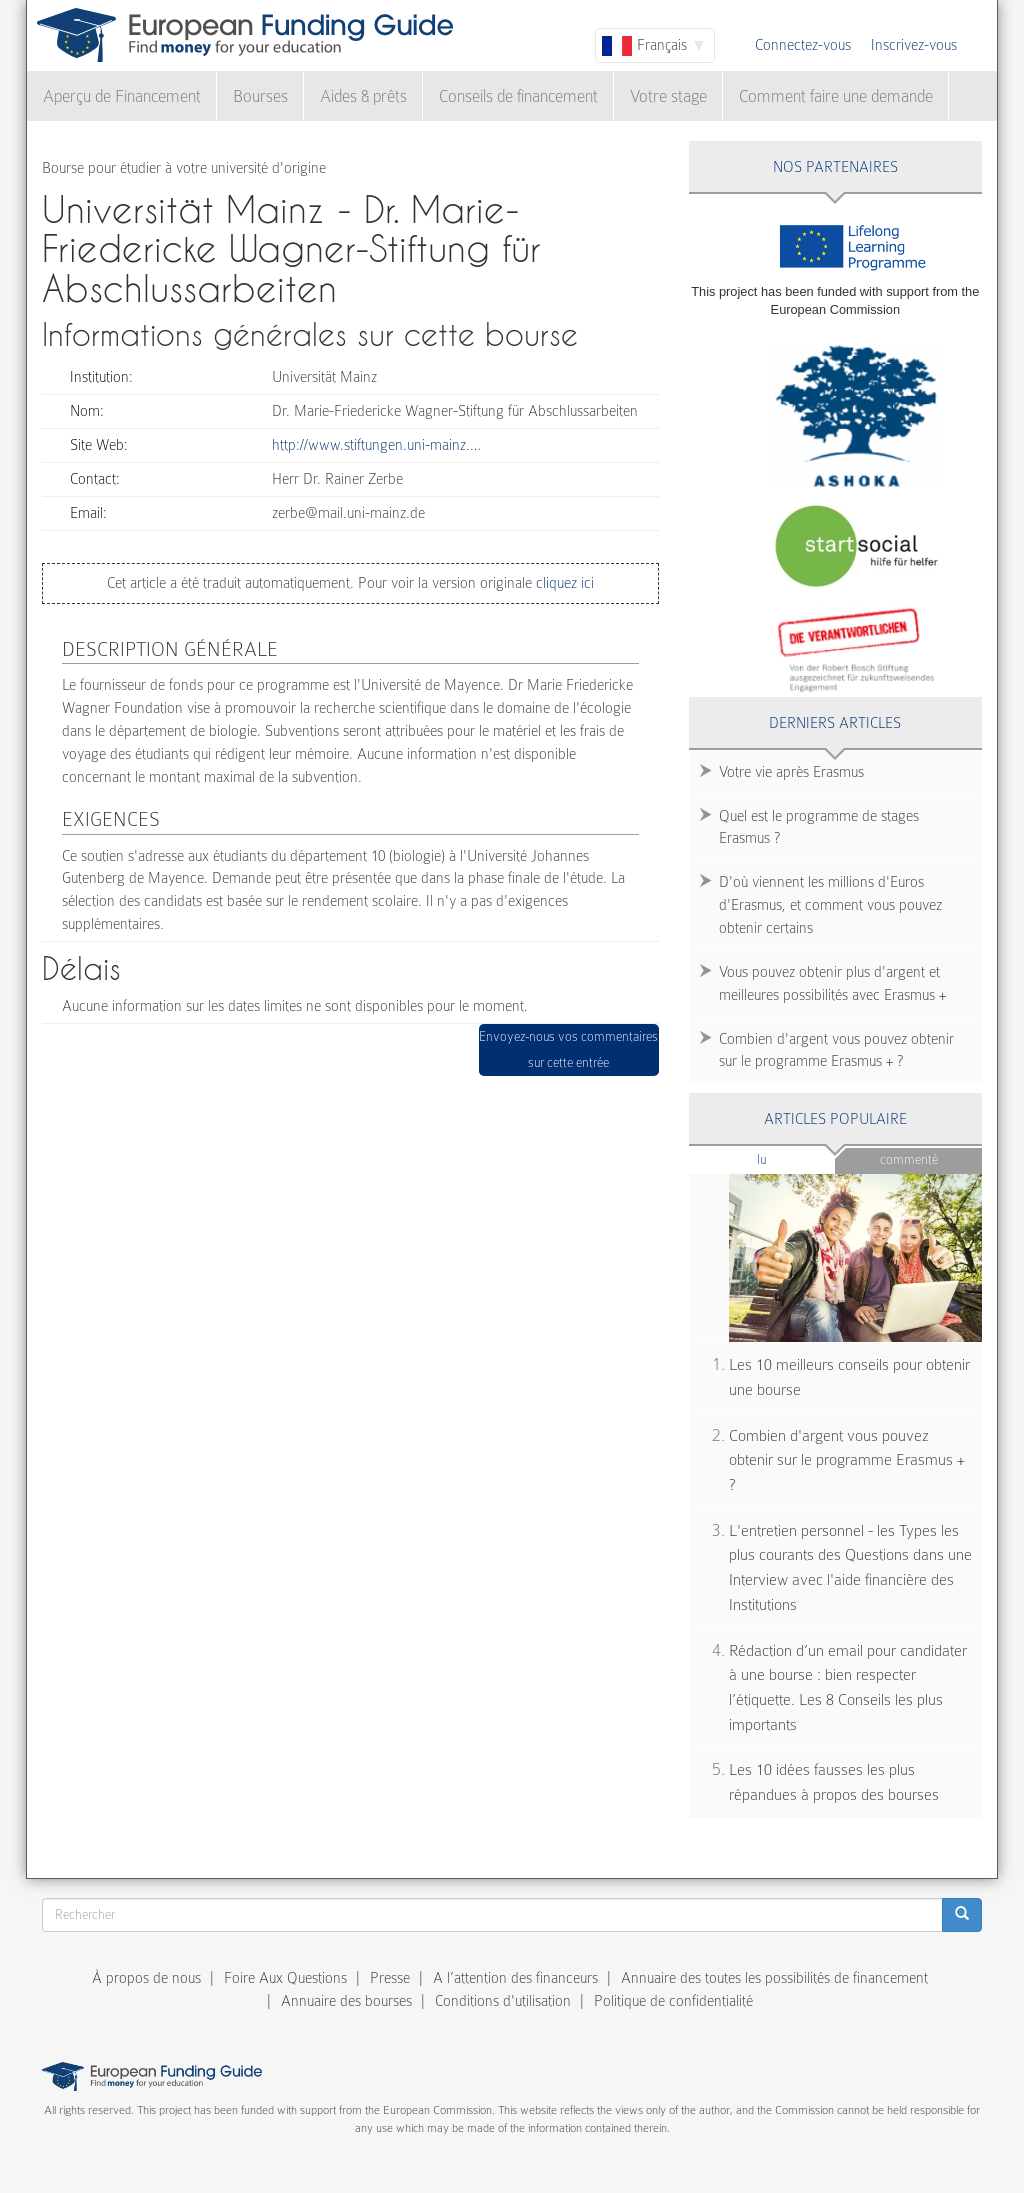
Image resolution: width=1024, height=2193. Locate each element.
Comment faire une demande (836, 96)
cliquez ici (563, 583)
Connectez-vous (803, 45)
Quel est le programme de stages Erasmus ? (819, 827)
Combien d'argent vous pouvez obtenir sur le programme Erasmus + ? (836, 1050)
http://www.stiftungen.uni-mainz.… (376, 445)
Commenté (909, 1159)
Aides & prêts (363, 96)
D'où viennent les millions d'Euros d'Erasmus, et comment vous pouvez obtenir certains (830, 905)
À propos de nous (146, 1978)
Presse (390, 1978)
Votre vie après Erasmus (791, 772)
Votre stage (668, 96)
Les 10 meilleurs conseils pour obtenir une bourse (849, 1377)
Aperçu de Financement (122, 96)
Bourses (260, 96)
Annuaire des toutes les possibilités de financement (774, 1978)
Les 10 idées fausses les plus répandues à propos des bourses (834, 1782)
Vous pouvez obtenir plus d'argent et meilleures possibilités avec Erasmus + (832, 983)
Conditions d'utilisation (503, 2001)
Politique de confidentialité (673, 2001)
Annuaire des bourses (346, 2001)
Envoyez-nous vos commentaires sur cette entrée (568, 1049)
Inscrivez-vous (914, 45)
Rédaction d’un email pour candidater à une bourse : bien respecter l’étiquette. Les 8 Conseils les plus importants (848, 1688)
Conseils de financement (518, 96)
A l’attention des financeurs (515, 1978)
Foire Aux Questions (285, 1978)
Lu (795, 1158)
